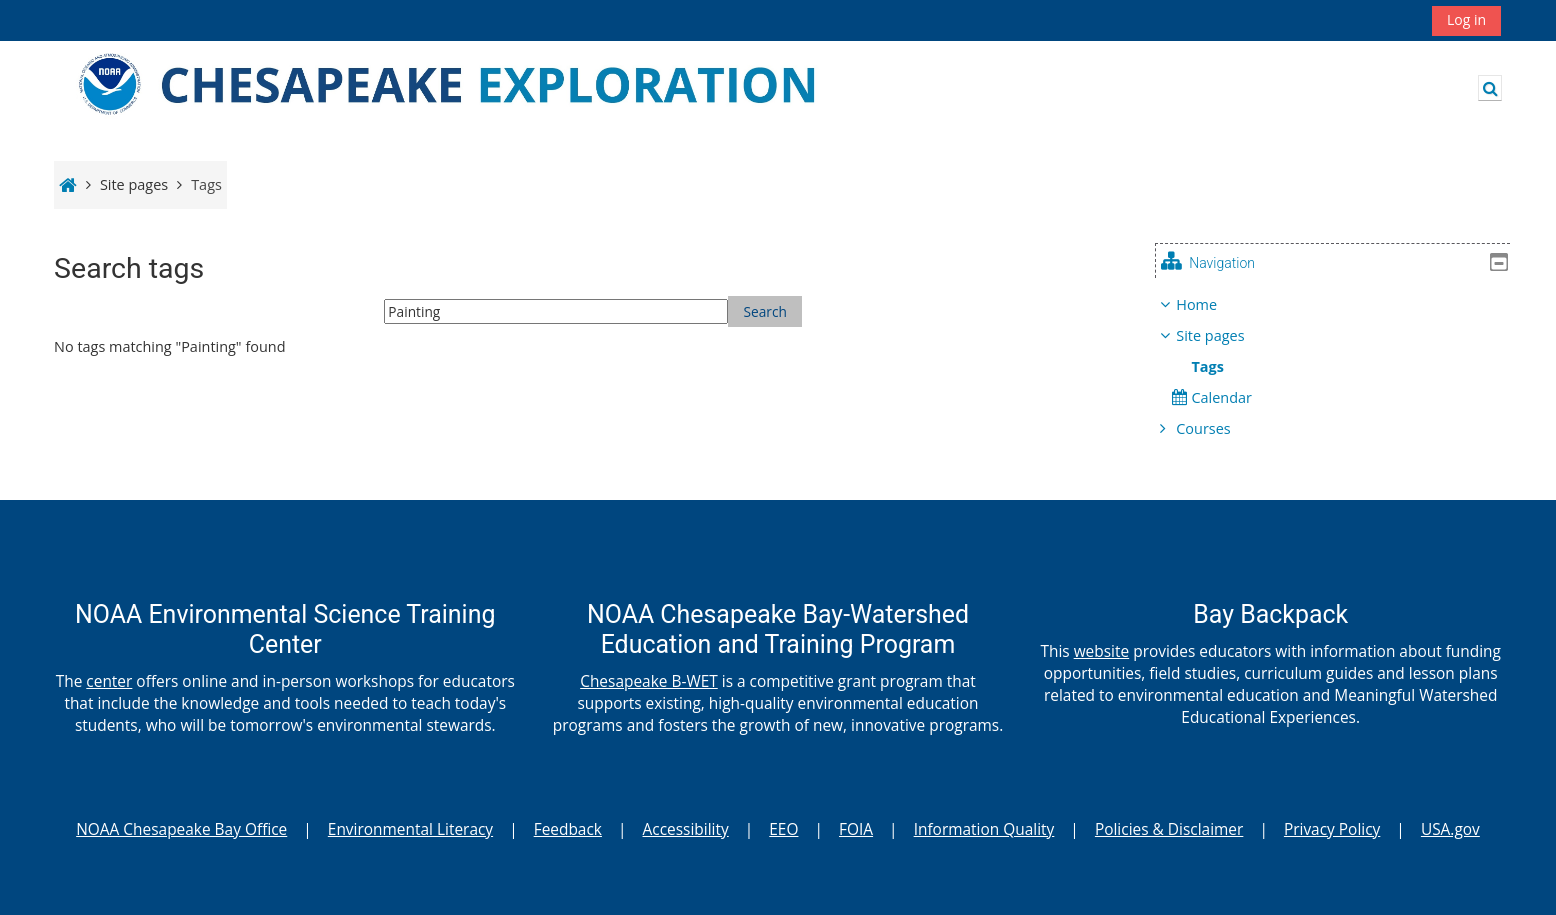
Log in (1466, 19)
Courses (1218, 428)
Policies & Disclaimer (1169, 829)
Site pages (134, 184)
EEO (783, 829)
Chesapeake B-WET (649, 681)
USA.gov (1450, 829)
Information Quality (984, 829)
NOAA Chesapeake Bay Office (181, 829)
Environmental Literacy (410, 829)
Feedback (568, 829)
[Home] (475, 86)
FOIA (856, 829)
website (1102, 651)
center (109, 681)
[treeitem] (1339, 367)
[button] (1490, 88)
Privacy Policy (1332, 829)
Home (1211, 304)
